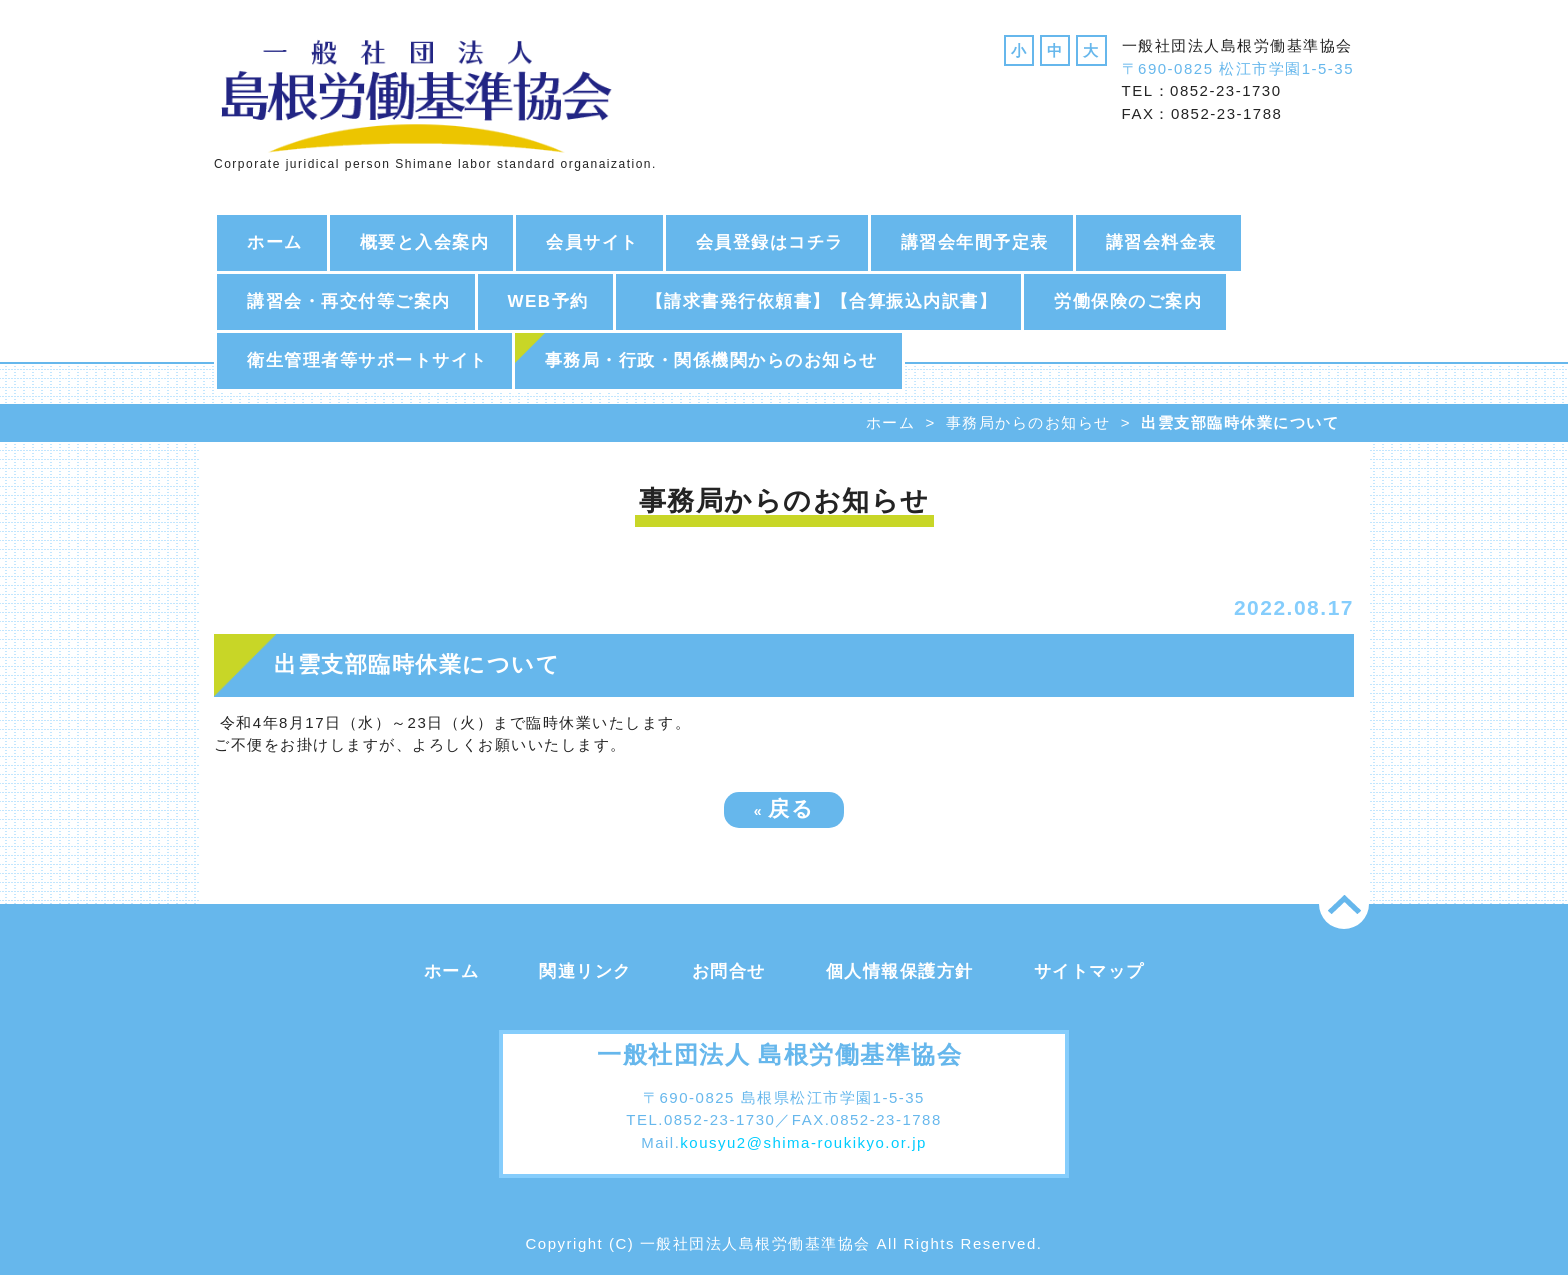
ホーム (275, 242)
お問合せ (729, 971)
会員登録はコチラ (770, 242)
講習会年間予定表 (975, 242)
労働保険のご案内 (1128, 301)
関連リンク (585, 971)
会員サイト (592, 242)
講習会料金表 (1161, 242)
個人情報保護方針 (900, 971)
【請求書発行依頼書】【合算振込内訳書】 (822, 301)
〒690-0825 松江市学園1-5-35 (1238, 68)
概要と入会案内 (425, 242)
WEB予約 (548, 301)
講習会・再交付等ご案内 (349, 301)
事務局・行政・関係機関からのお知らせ (711, 360)
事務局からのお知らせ (1028, 422)
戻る (784, 808)
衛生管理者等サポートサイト (367, 360)
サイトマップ (1089, 971)
